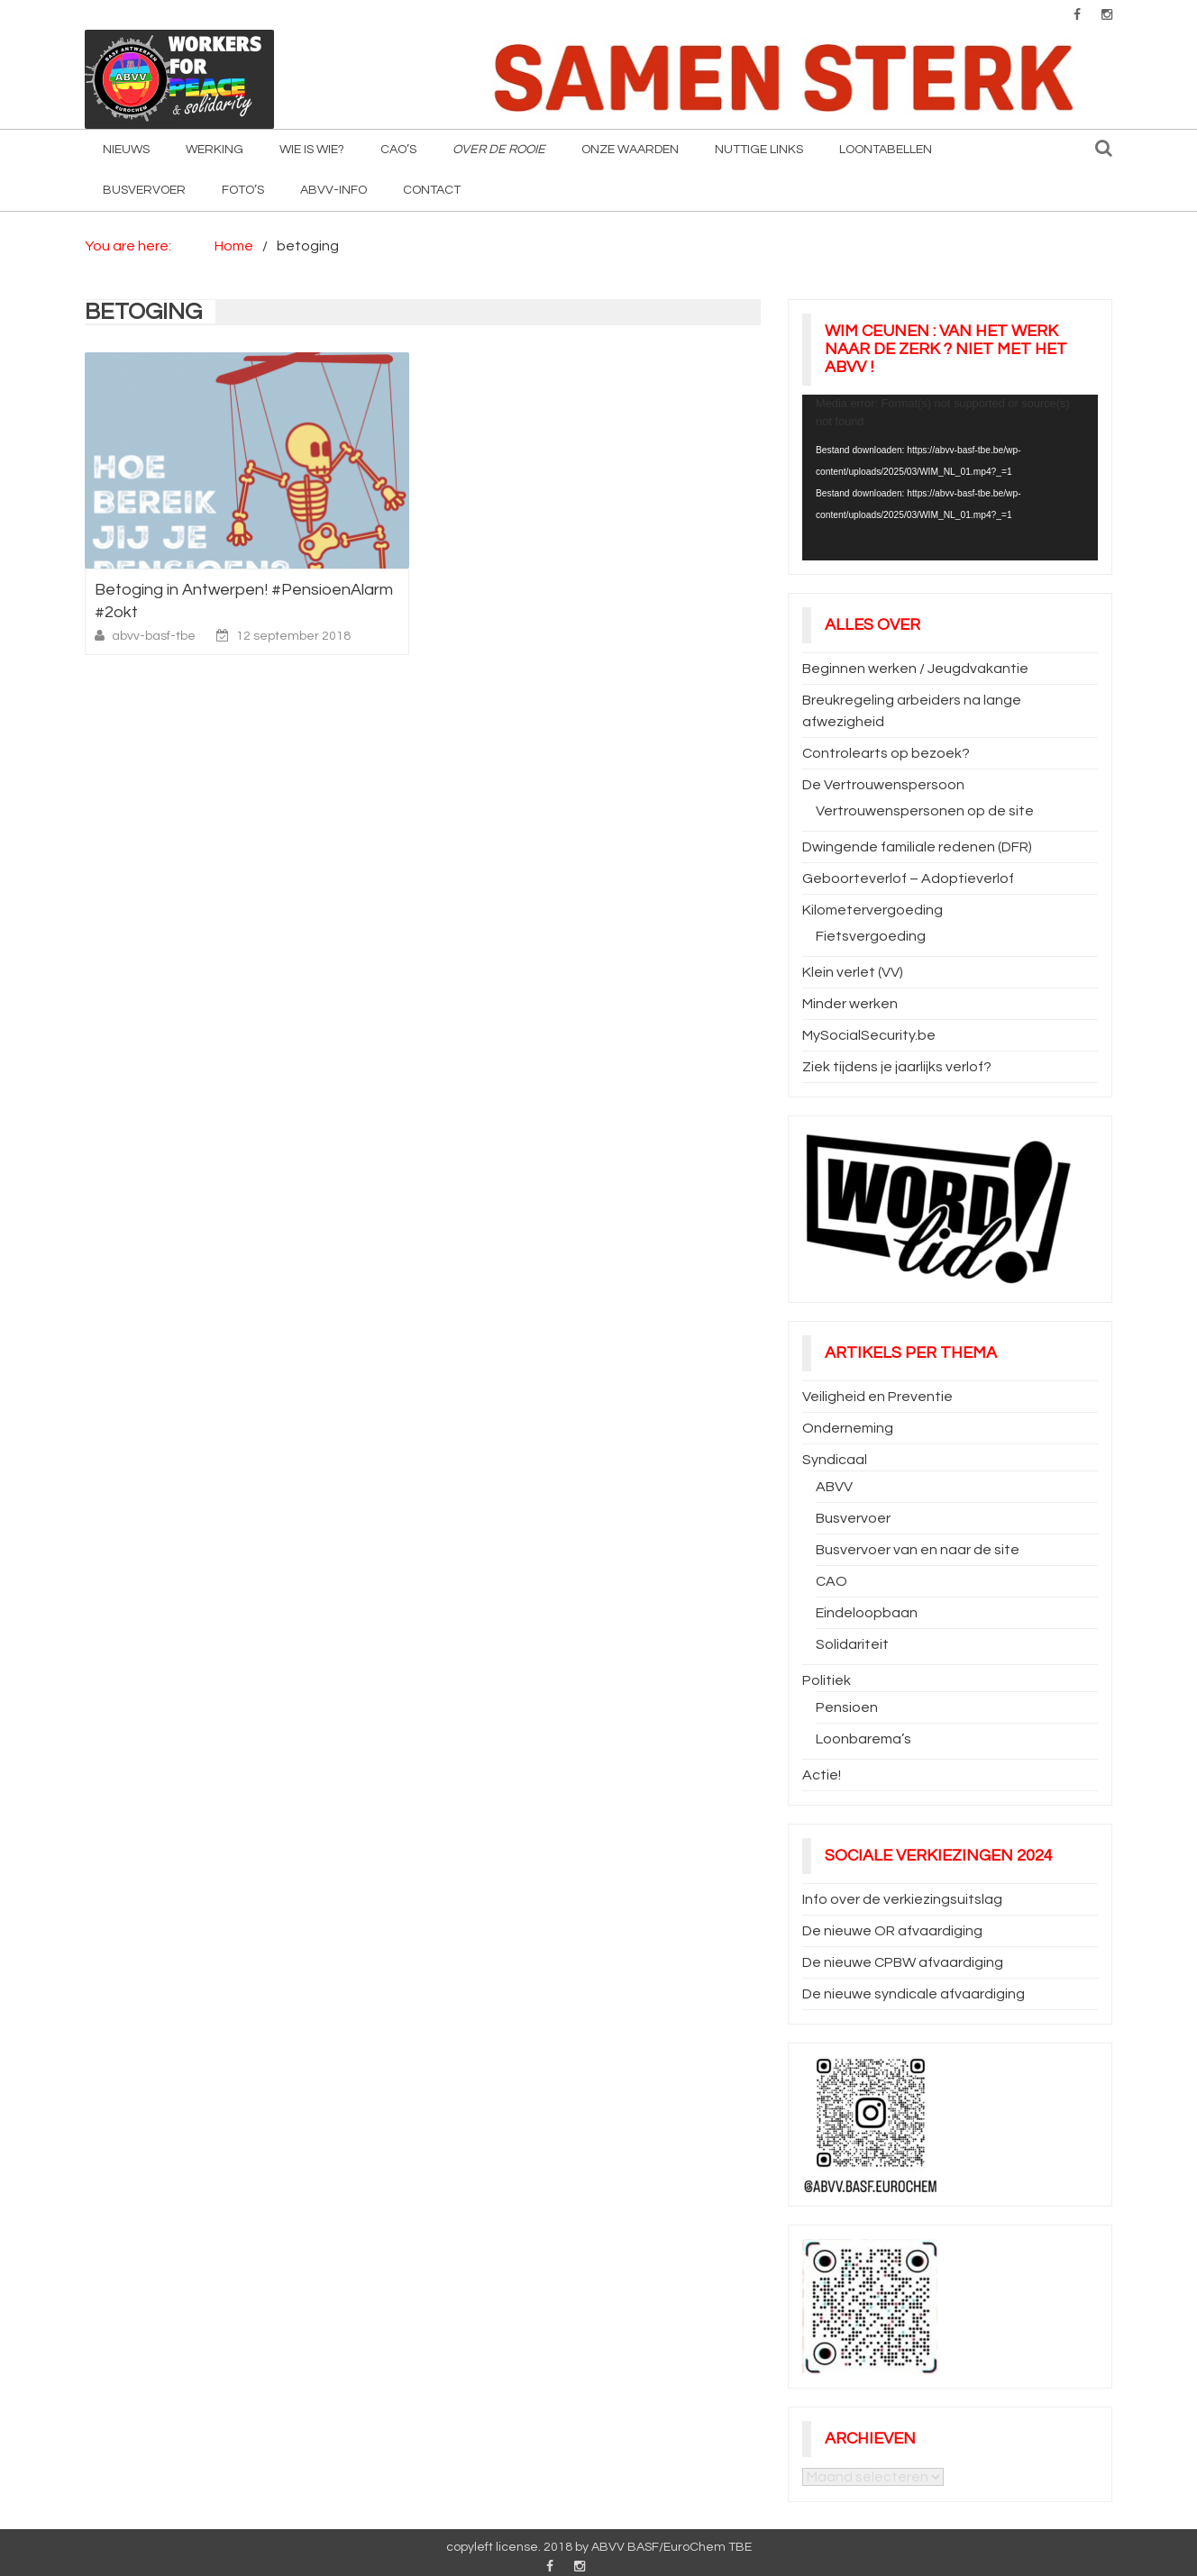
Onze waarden (630, 149)
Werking (214, 149)
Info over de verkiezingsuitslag (902, 1899)
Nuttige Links (759, 149)
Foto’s (243, 190)
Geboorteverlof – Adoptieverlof (908, 878)
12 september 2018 (293, 636)
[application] (950, 478)
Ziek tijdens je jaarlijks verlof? (896, 1067)
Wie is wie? (311, 149)
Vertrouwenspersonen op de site (925, 811)
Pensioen (847, 1707)
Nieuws (126, 149)
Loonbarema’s (863, 1739)
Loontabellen (885, 149)
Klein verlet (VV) (852, 972)
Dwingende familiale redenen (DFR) (917, 847)
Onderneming (847, 1428)
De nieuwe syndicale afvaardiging (913, 1994)
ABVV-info (333, 190)
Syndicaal (834, 1459)
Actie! (821, 1775)
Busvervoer (144, 190)
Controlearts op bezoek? (886, 753)
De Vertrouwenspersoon (883, 785)
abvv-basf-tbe (155, 636)
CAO (831, 1581)
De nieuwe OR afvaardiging (892, 1931)
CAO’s (398, 149)
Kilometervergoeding (872, 910)
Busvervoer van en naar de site (917, 1550)
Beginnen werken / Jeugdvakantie (915, 668)
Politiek (826, 1680)
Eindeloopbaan (867, 1613)
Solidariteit (852, 1644)
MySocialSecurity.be (869, 1035)
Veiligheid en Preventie (877, 1396)
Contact (432, 190)
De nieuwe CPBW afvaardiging (902, 1962)
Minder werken (850, 1004)
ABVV (834, 1486)
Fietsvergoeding (871, 936)
